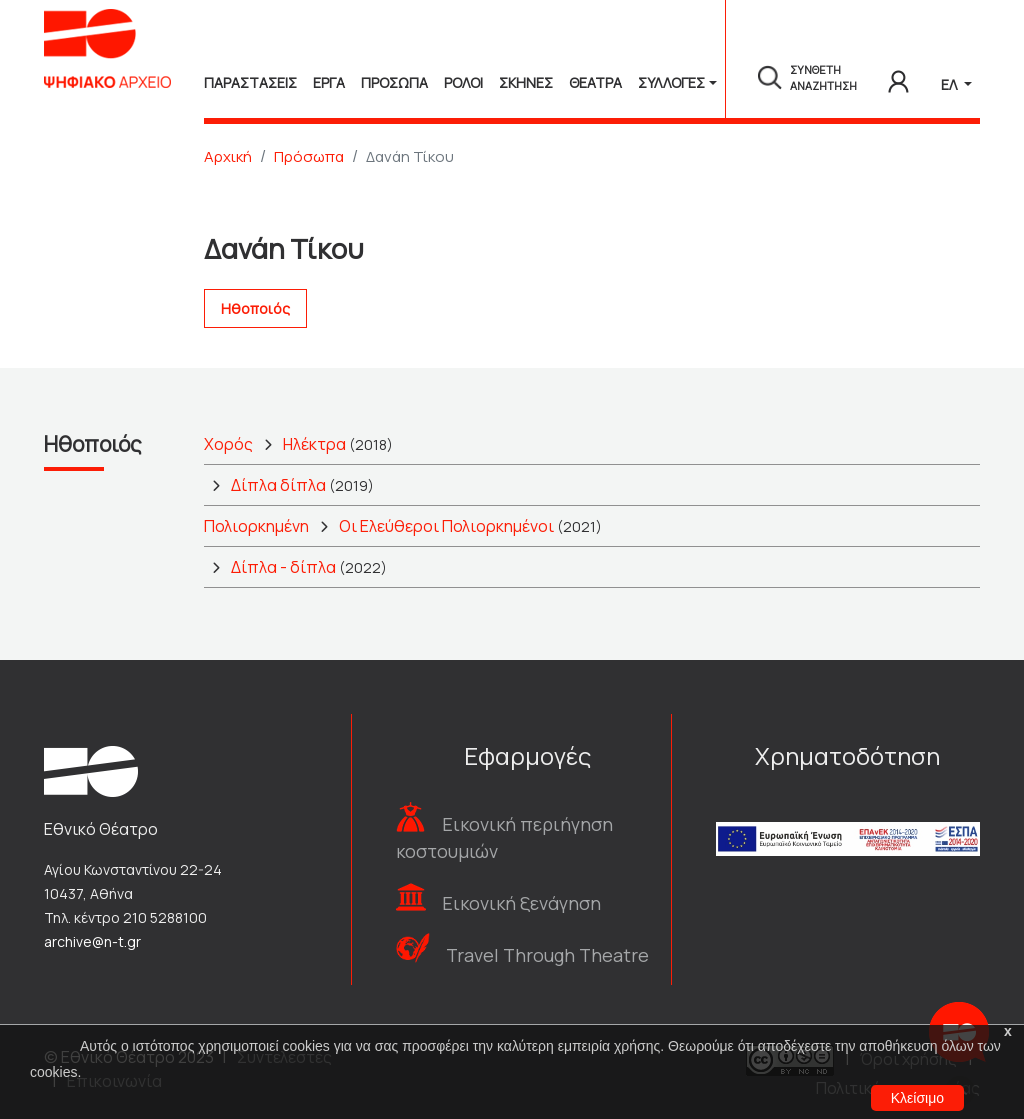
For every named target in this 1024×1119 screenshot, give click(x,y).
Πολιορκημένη (256, 526)
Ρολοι (463, 82)
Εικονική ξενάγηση (521, 903)
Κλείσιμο (917, 1098)
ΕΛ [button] (950, 84)
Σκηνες (526, 82)
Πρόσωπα (309, 156)
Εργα (329, 82)
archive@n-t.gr (92, 941)
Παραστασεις (250, 82)
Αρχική (228, 156)
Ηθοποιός (255, 308)
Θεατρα (595, 82)
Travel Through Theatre (547, 955)
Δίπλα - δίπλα (283, 567)
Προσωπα (394, 82)
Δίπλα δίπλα (278, 485)
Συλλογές (671, 82)
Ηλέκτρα (314, 444)
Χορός (228, 444)
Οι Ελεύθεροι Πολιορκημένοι (446, 526)
